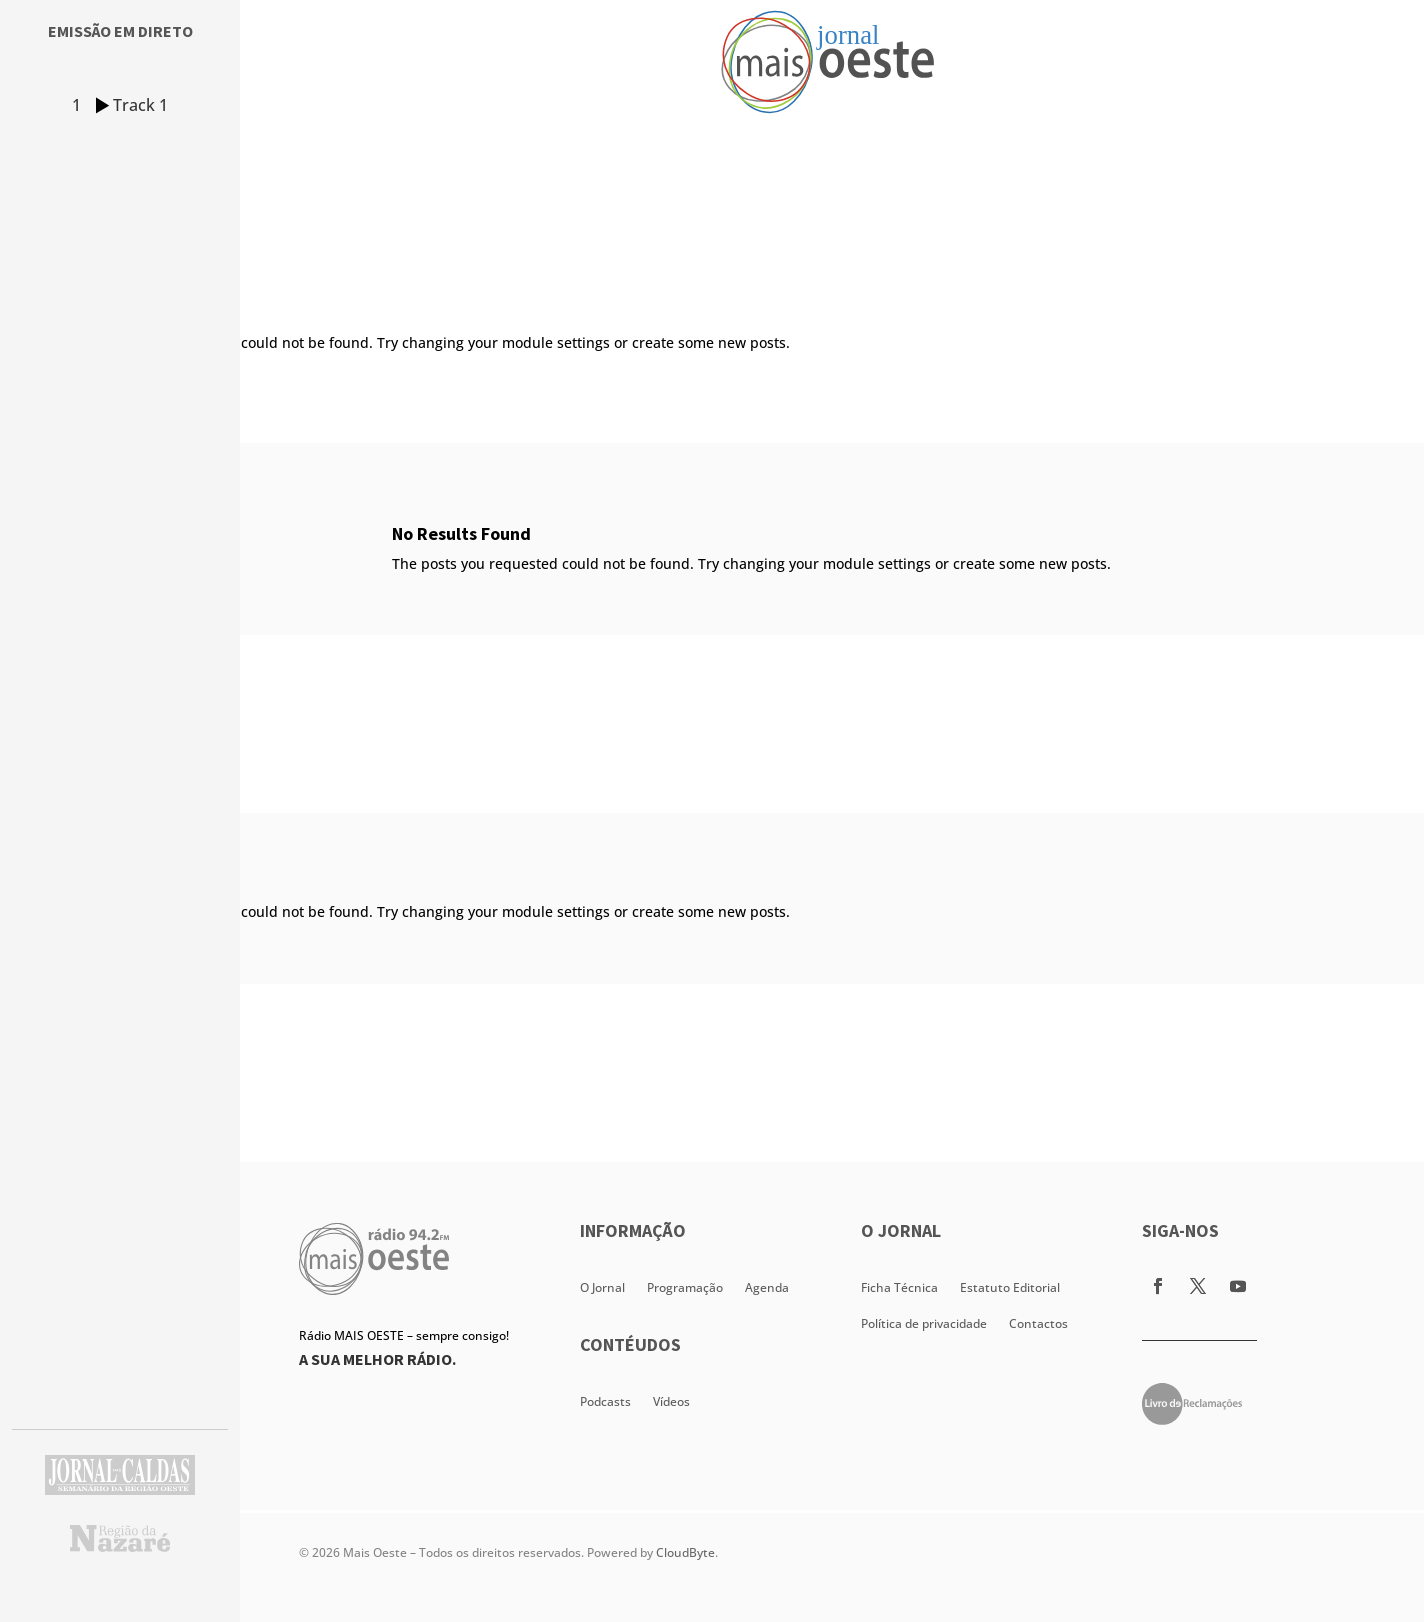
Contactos (1038, 1323)
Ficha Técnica (899, 1287)
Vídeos (671, 1401)
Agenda (767, 1287)
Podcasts (605, 1401)
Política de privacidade (924, 1323)
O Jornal (602, 1287)
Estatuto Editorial (1010, 1287)
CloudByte (685, 1552)
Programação (685, 1287)
